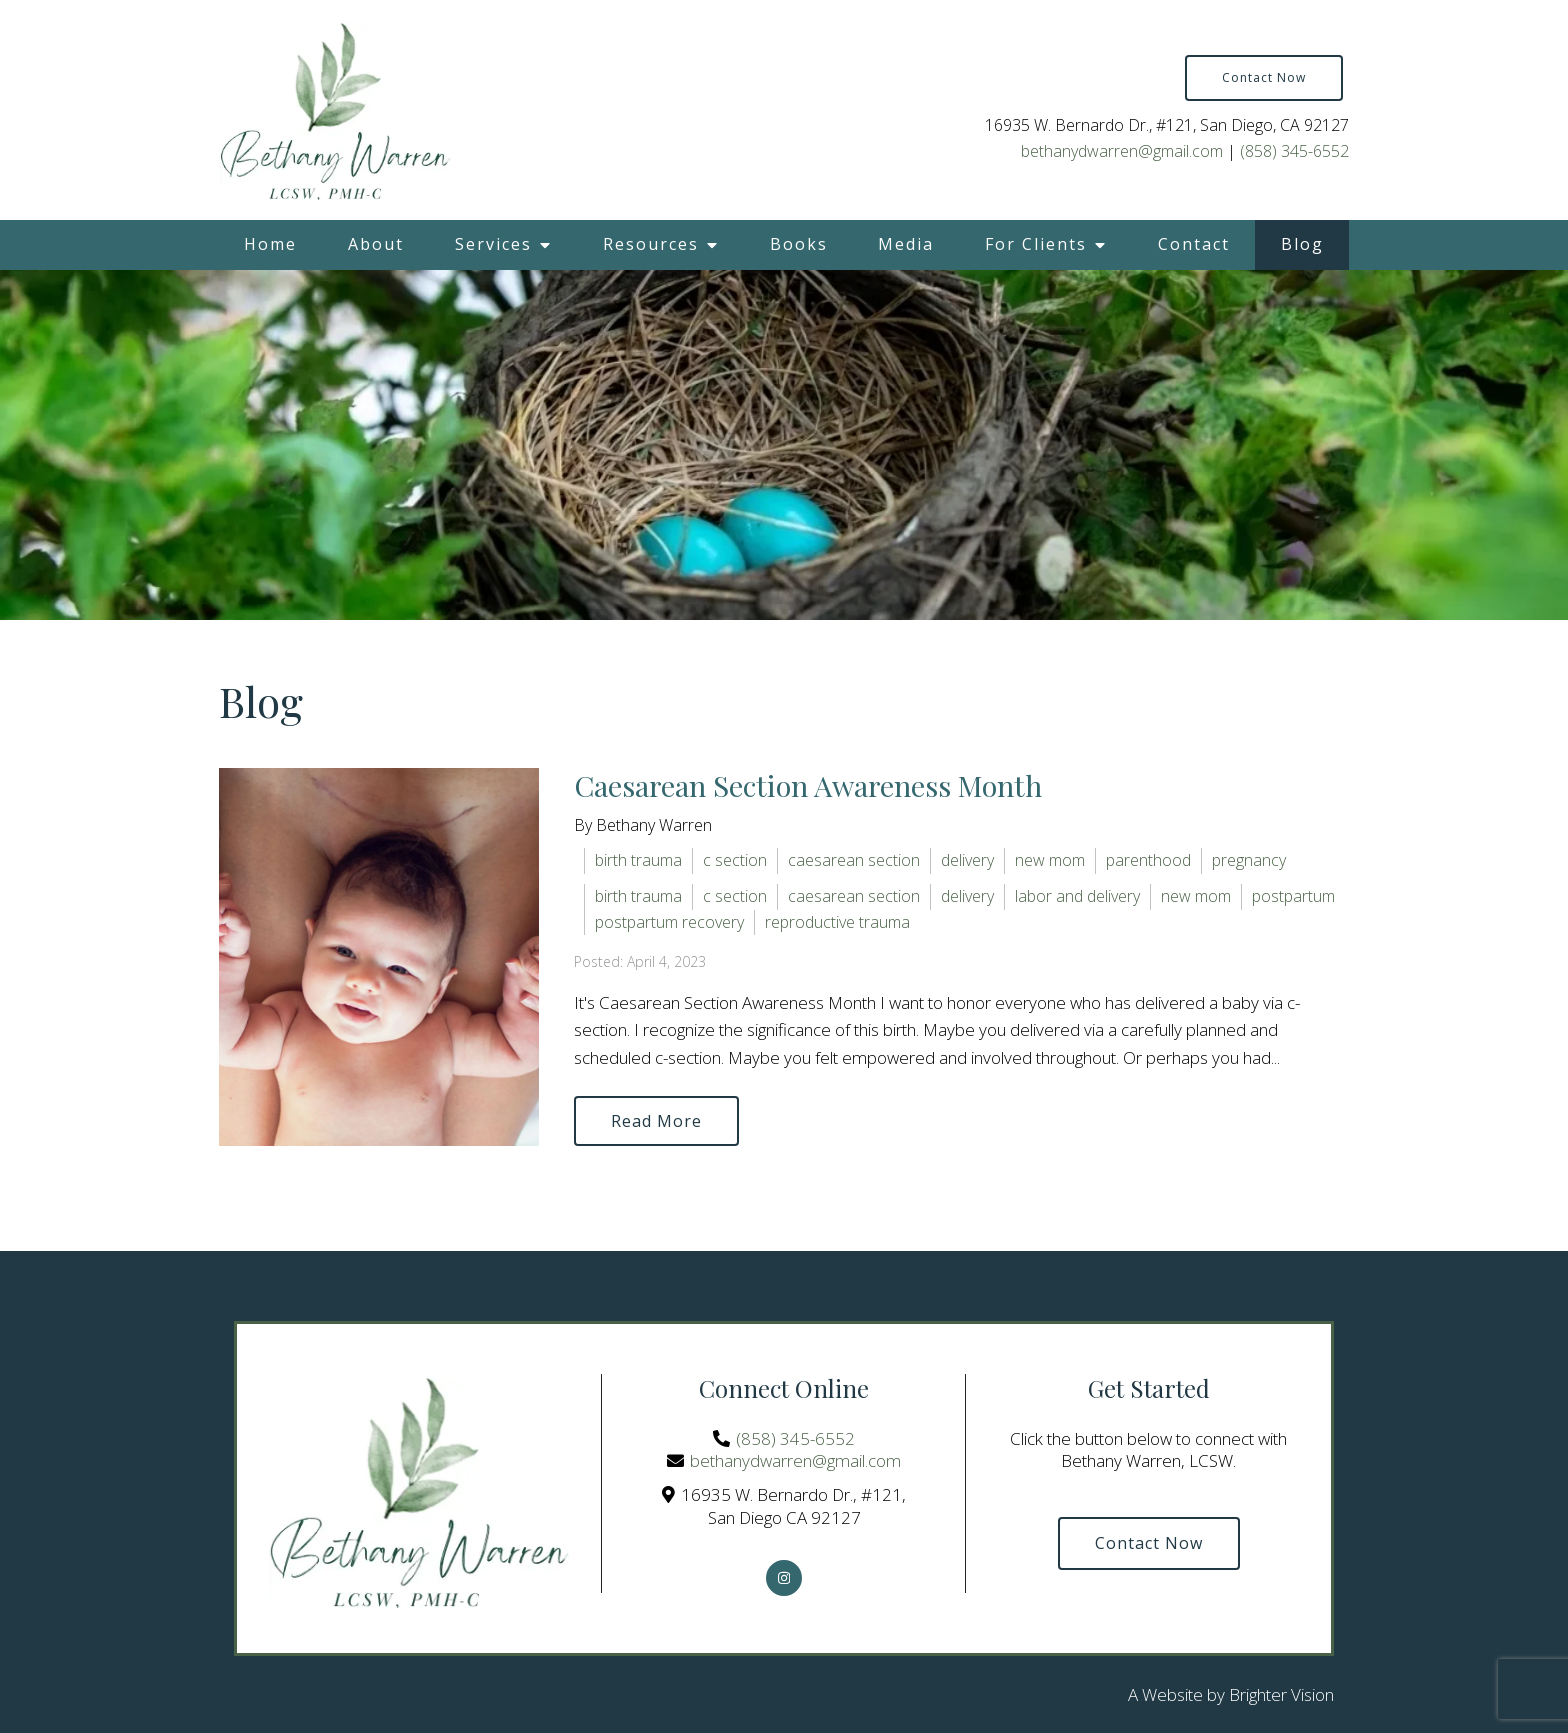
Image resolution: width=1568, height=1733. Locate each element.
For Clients (1036, 244)
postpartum (1293, 896)
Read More (656, 1121)
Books (799, 244)
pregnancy (1249, 860)
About (376, 244)
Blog (1302, 244)
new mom (1050, 860)
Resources (651, 244)
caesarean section (854, 860)
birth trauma (638, 860)
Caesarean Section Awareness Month (808, 785)
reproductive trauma (837, 922)
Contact (1194, 244)
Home (270, 244)
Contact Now (1264, 77)
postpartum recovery (669, 922)
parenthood (1148, 860)
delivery (967, 860)
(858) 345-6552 (1294, 151)
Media (906, 244)
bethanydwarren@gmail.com (1122, 151)
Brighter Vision (1281, 1694)
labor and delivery (1077, 896)
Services (493, 244)
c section (735, 860)
